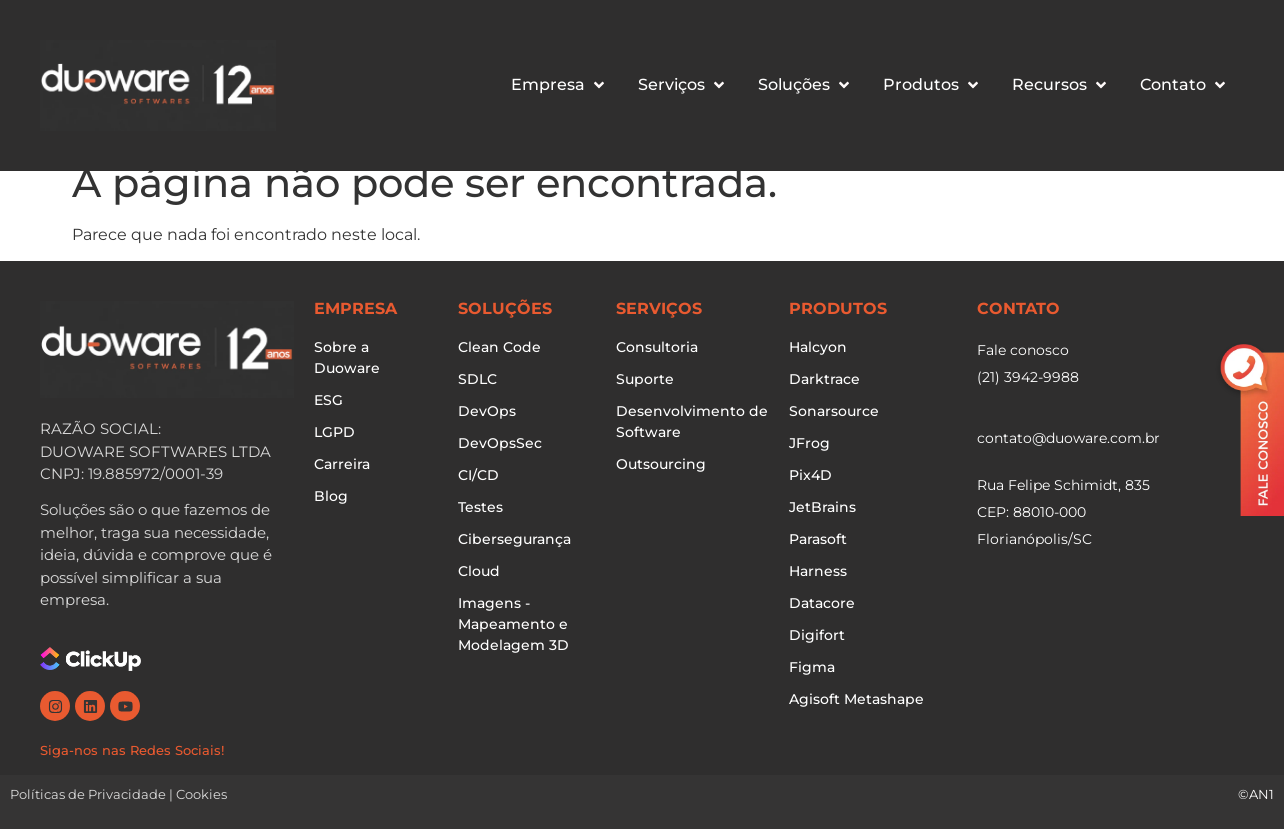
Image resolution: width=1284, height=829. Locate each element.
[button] (559, 85)
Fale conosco (1023, 350)
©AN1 (1256, 794)
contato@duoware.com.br (1068, 438)
